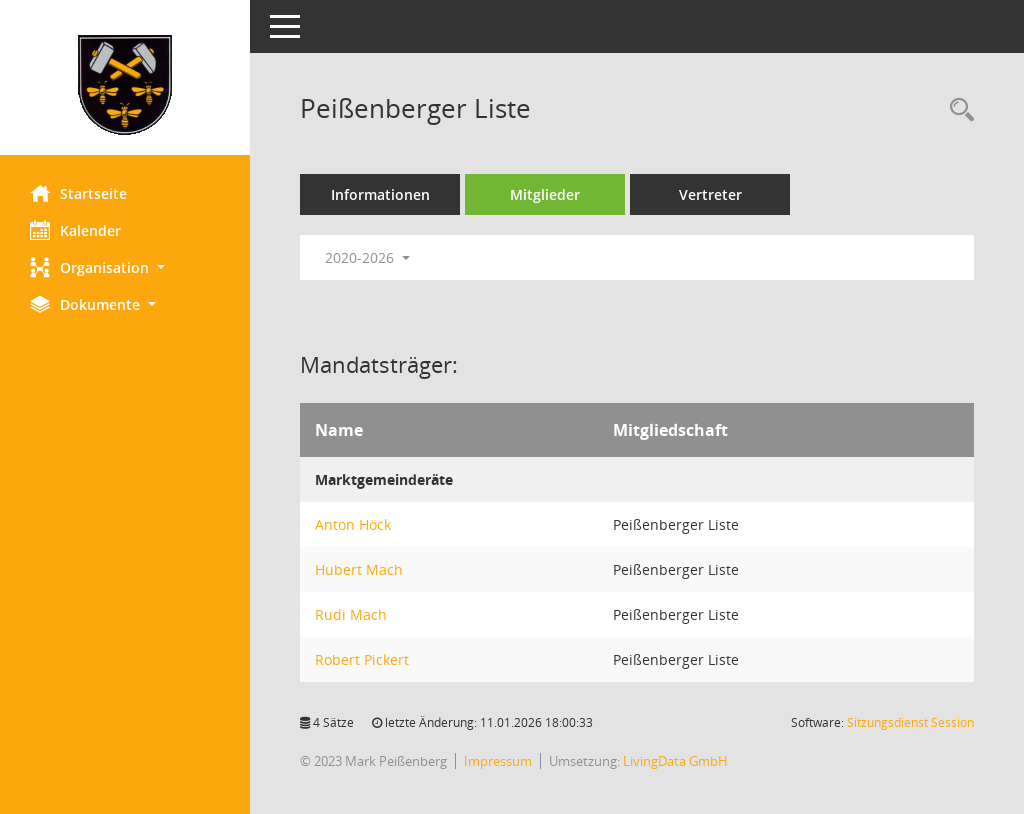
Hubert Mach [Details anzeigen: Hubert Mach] (359, 569)
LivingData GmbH (675, 761)
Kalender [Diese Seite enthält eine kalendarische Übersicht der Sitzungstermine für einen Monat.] (75, 230)
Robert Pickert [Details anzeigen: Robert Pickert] (362, 659)
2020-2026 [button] (367, 257)
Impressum (498, 761)
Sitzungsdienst (910, 722)
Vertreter (710, 194)
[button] (125, 267)
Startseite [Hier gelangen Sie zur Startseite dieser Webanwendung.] (78, 193)
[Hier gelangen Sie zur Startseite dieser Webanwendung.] (125, 85)
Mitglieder (545, 194)
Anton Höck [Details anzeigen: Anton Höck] (353, 524)
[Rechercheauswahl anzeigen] (957, 110)
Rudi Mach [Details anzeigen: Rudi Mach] (351, 614)
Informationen (380, 194)
